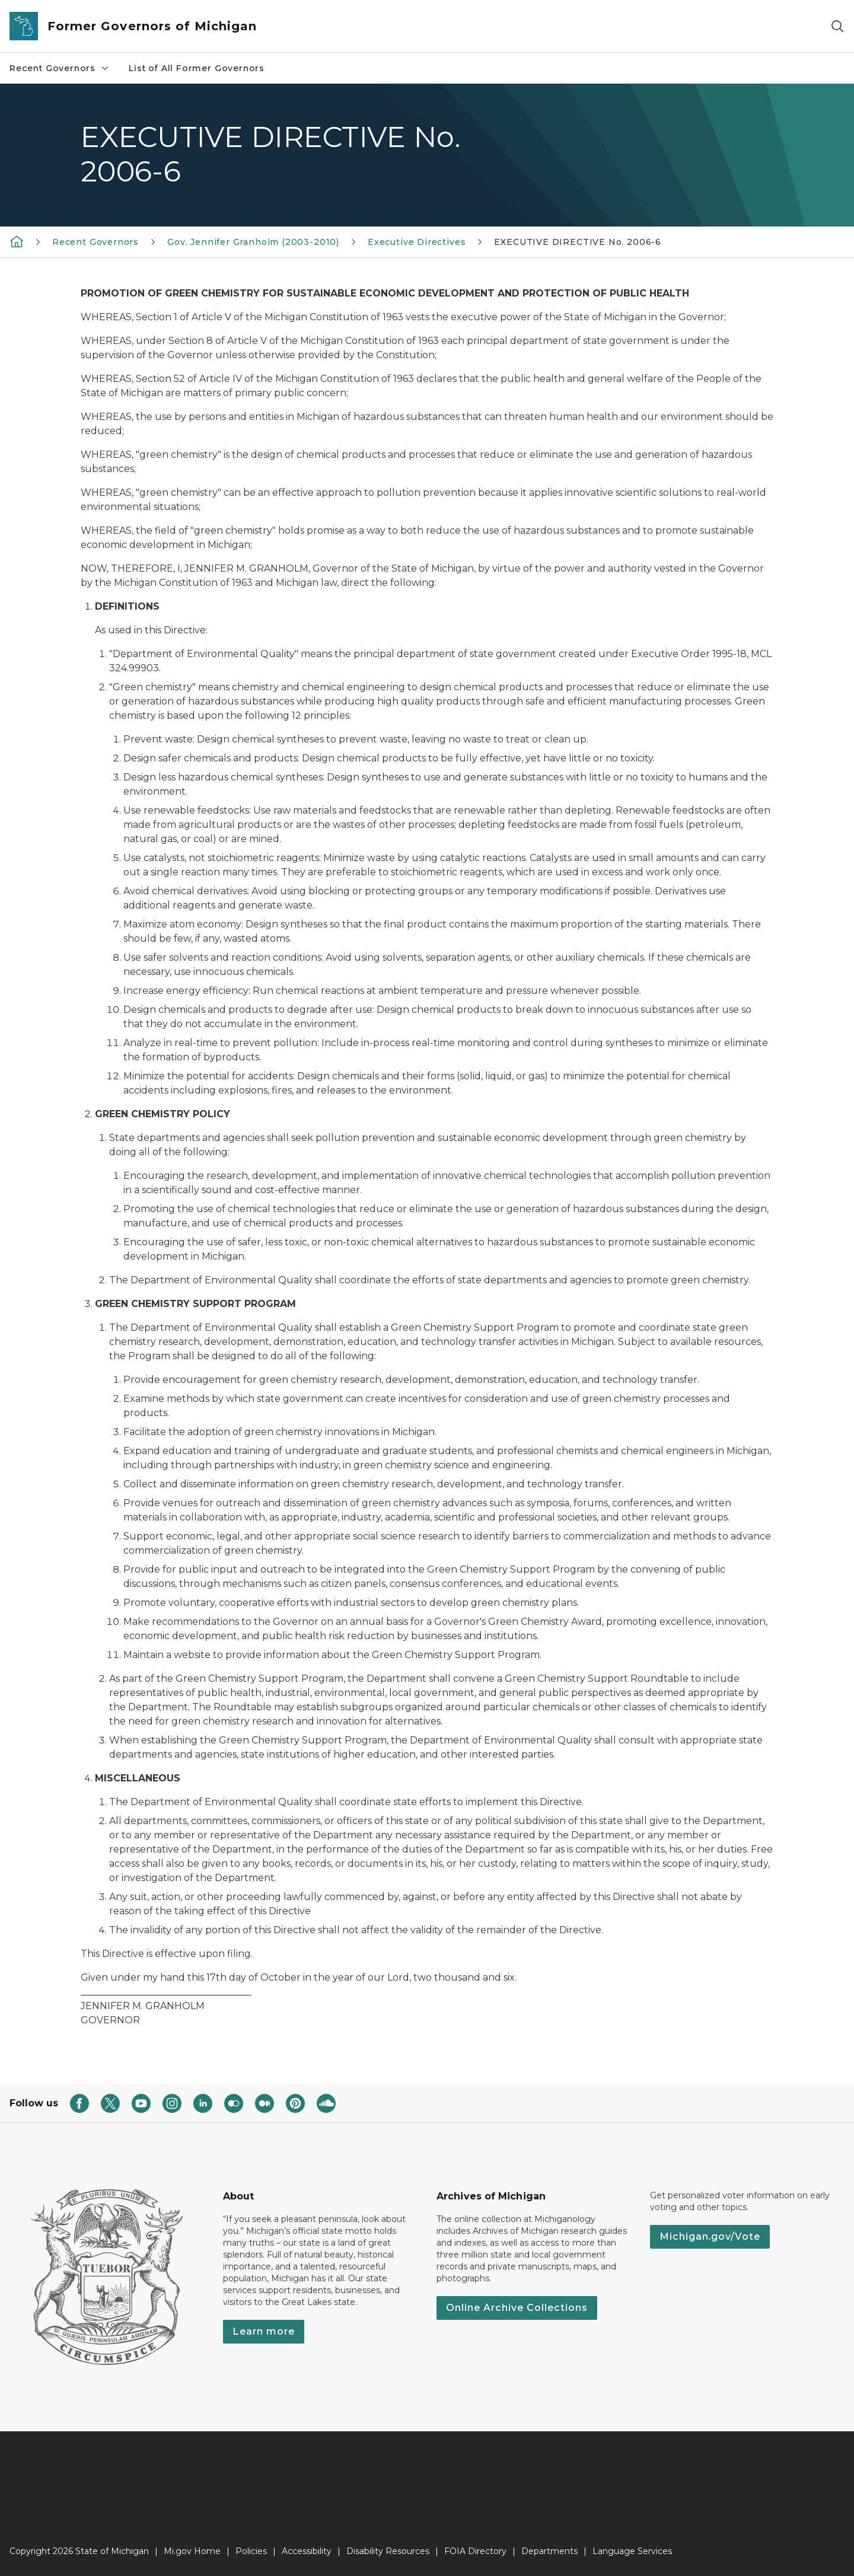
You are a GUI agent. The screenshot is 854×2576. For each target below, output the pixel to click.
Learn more (263, 2331)
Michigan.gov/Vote (709, 2236)
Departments (549, 2551)
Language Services (632, 2551)
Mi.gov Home (192, 2551)
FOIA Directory (475, 2551)
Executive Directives (417, 242)
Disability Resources (387, 2551)
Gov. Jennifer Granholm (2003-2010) (253, 242)
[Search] (837, 26)
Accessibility (307, 2551)
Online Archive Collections (517, 2307)
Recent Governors (59, 68)
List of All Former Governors (197, 68)
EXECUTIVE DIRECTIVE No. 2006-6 (577, 242)
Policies (251, 2551)
